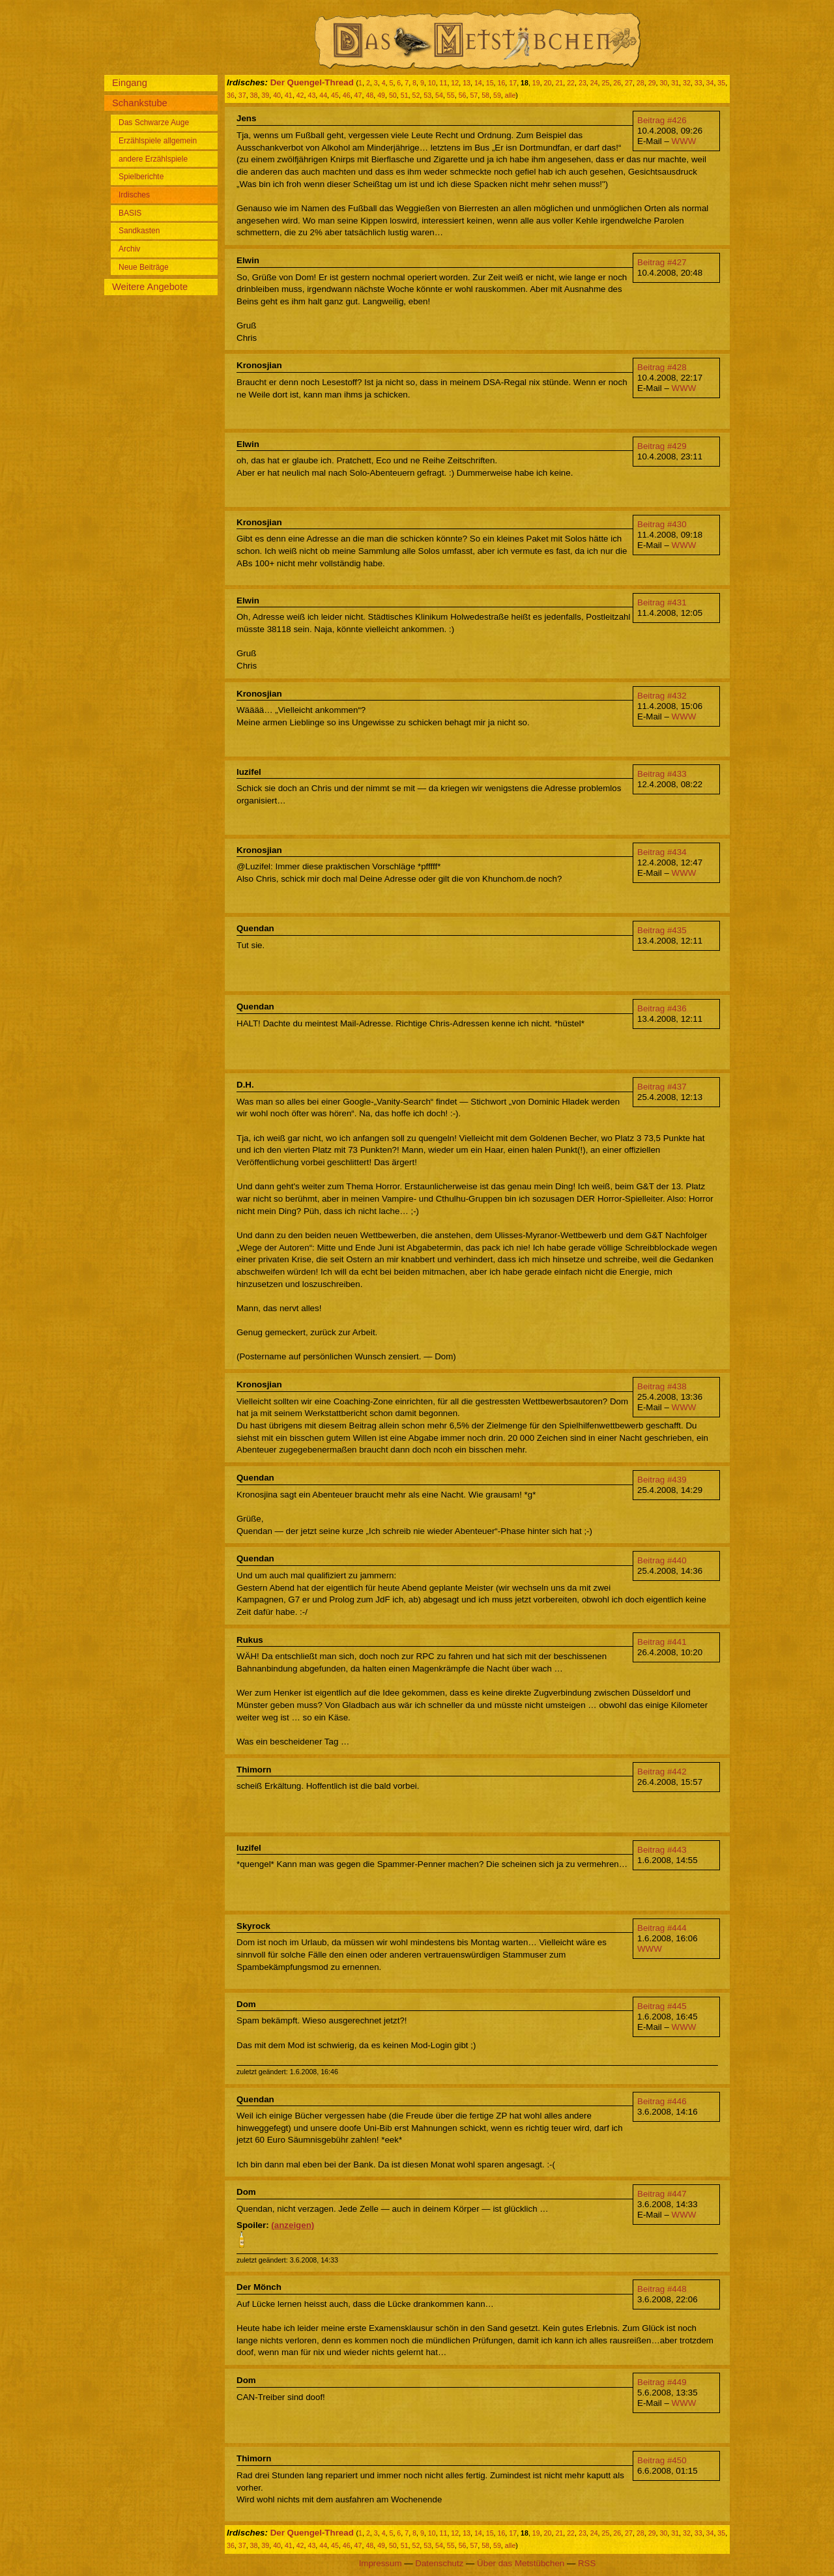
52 (416, 95)
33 (698, 83)
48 (369, 95)
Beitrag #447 (662, 2194)
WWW (684, 141)
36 (231, 95)
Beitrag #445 (662, 2006)
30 (663, 83)
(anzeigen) (292, 2225)
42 (300, 95)
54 (439, 95)
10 (432, 83)
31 (675, 83)
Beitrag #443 (662, 1850)
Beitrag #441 (662, 1642)
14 (478, 83)
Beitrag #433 (662, 774)
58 (485, 95)
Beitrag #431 (662, 602)
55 (451, 95)
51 (405, 95)
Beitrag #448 (662, 2289)
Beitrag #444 (662, 1928)
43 (311, 95)
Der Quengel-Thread (312, 82)
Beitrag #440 (662, 1560)
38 (254, 95)
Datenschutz (439, 2563)
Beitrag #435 (662, 930)
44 (323, 95)
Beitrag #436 (662, 1008)
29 (652, 83)
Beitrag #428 (662, 367)
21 (559, 83)
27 (629, 83)
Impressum (380, 2563)
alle (510, 95)
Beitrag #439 (662, 1479)
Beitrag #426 (662, 120)
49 (381, 95)
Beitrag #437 (662, 1087)
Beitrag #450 (662, 2460)
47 (358, 95)
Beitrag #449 (662, 2382)
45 (335, 95)
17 (513, 83)
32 (687, 83)
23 (582, 83)
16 (501, 83)
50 (393, 95)
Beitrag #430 (662, 524)
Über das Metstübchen (520, 2563)
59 (497, 95)
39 (265, 95)
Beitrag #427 (662, 262)
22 (571, 83)
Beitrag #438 (662, 1386)
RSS (587, 2563)
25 (606, 83)
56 (463, 95)
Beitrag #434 (662, 852)
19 (536, 83)
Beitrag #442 (662, 1771)
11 (444, 83)
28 (640, 83)
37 (242, 95)
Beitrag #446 (662, 2101)
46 (347, 95)
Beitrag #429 (662, 446)
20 (548, 83)
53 (427, 95)
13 (466, 83)
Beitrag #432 (662, 696)
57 (474, 95)
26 (617, 83)
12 (455, 83)
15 (490, 83)
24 (594, 83)
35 (721, 83)
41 (289, 95)
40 (277, 95)
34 (710, 83)
